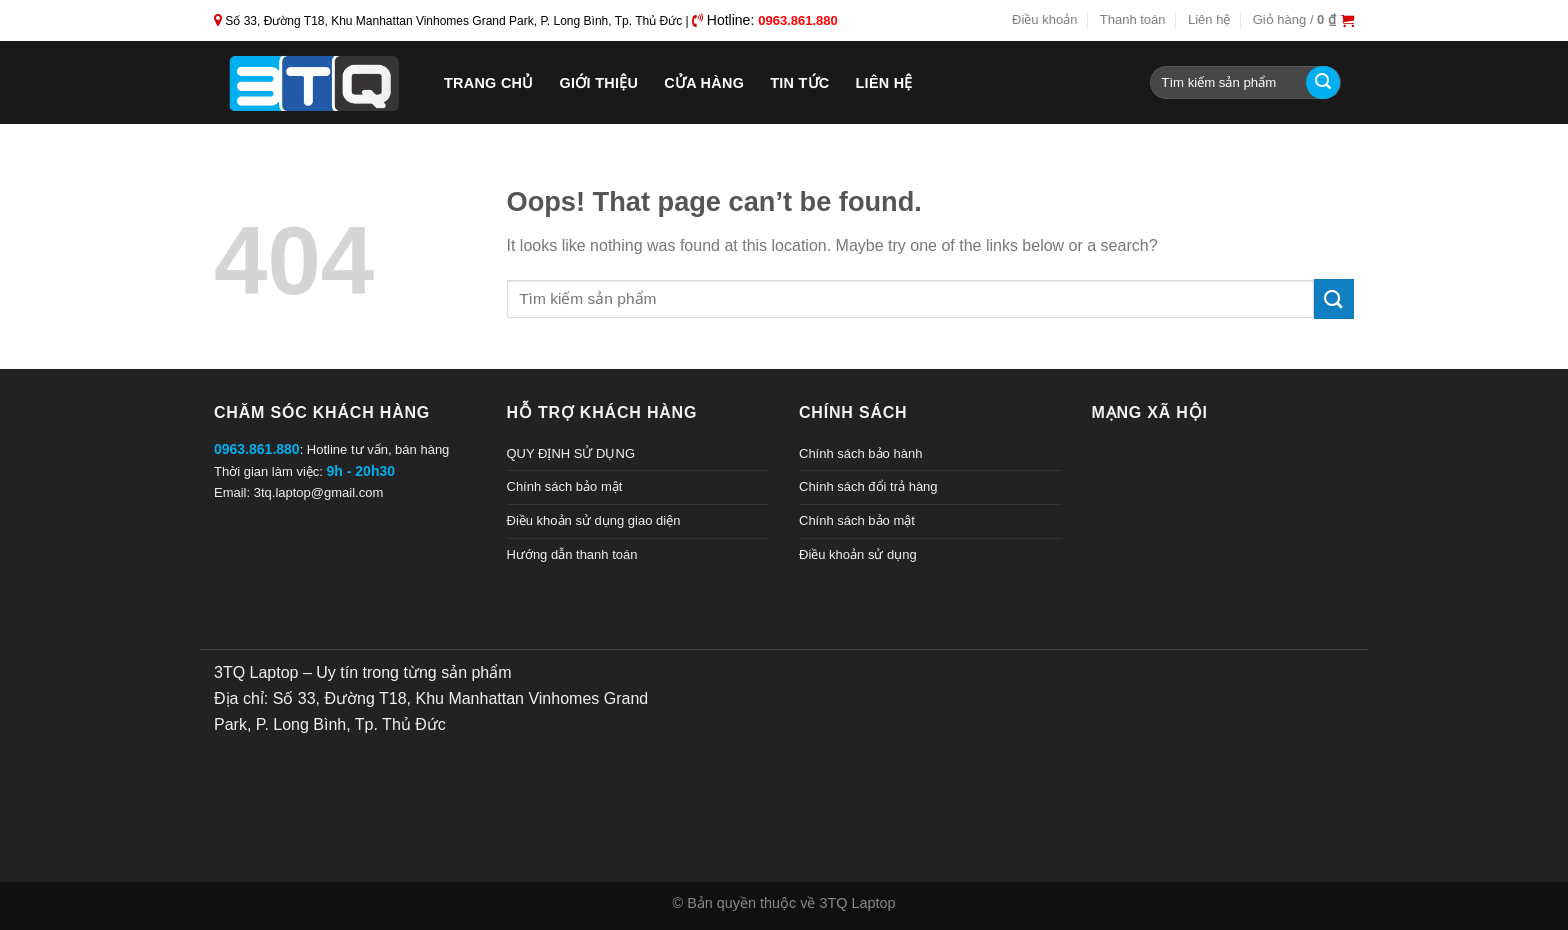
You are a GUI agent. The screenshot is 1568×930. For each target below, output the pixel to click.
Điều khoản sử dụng (858, 554)
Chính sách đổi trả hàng (868, 486)
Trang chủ (489, 83)
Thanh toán (1133, 19)
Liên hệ (1209, 19)
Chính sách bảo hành (860, 453)
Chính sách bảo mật (565, 486)
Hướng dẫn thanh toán (572, 554)
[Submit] (1323, 83)
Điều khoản (1044, 19)
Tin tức (799, 83)
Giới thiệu (599, 83)
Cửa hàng (704, 83)
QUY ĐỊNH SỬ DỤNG (571, 453)
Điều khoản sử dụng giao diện (594, 520)
